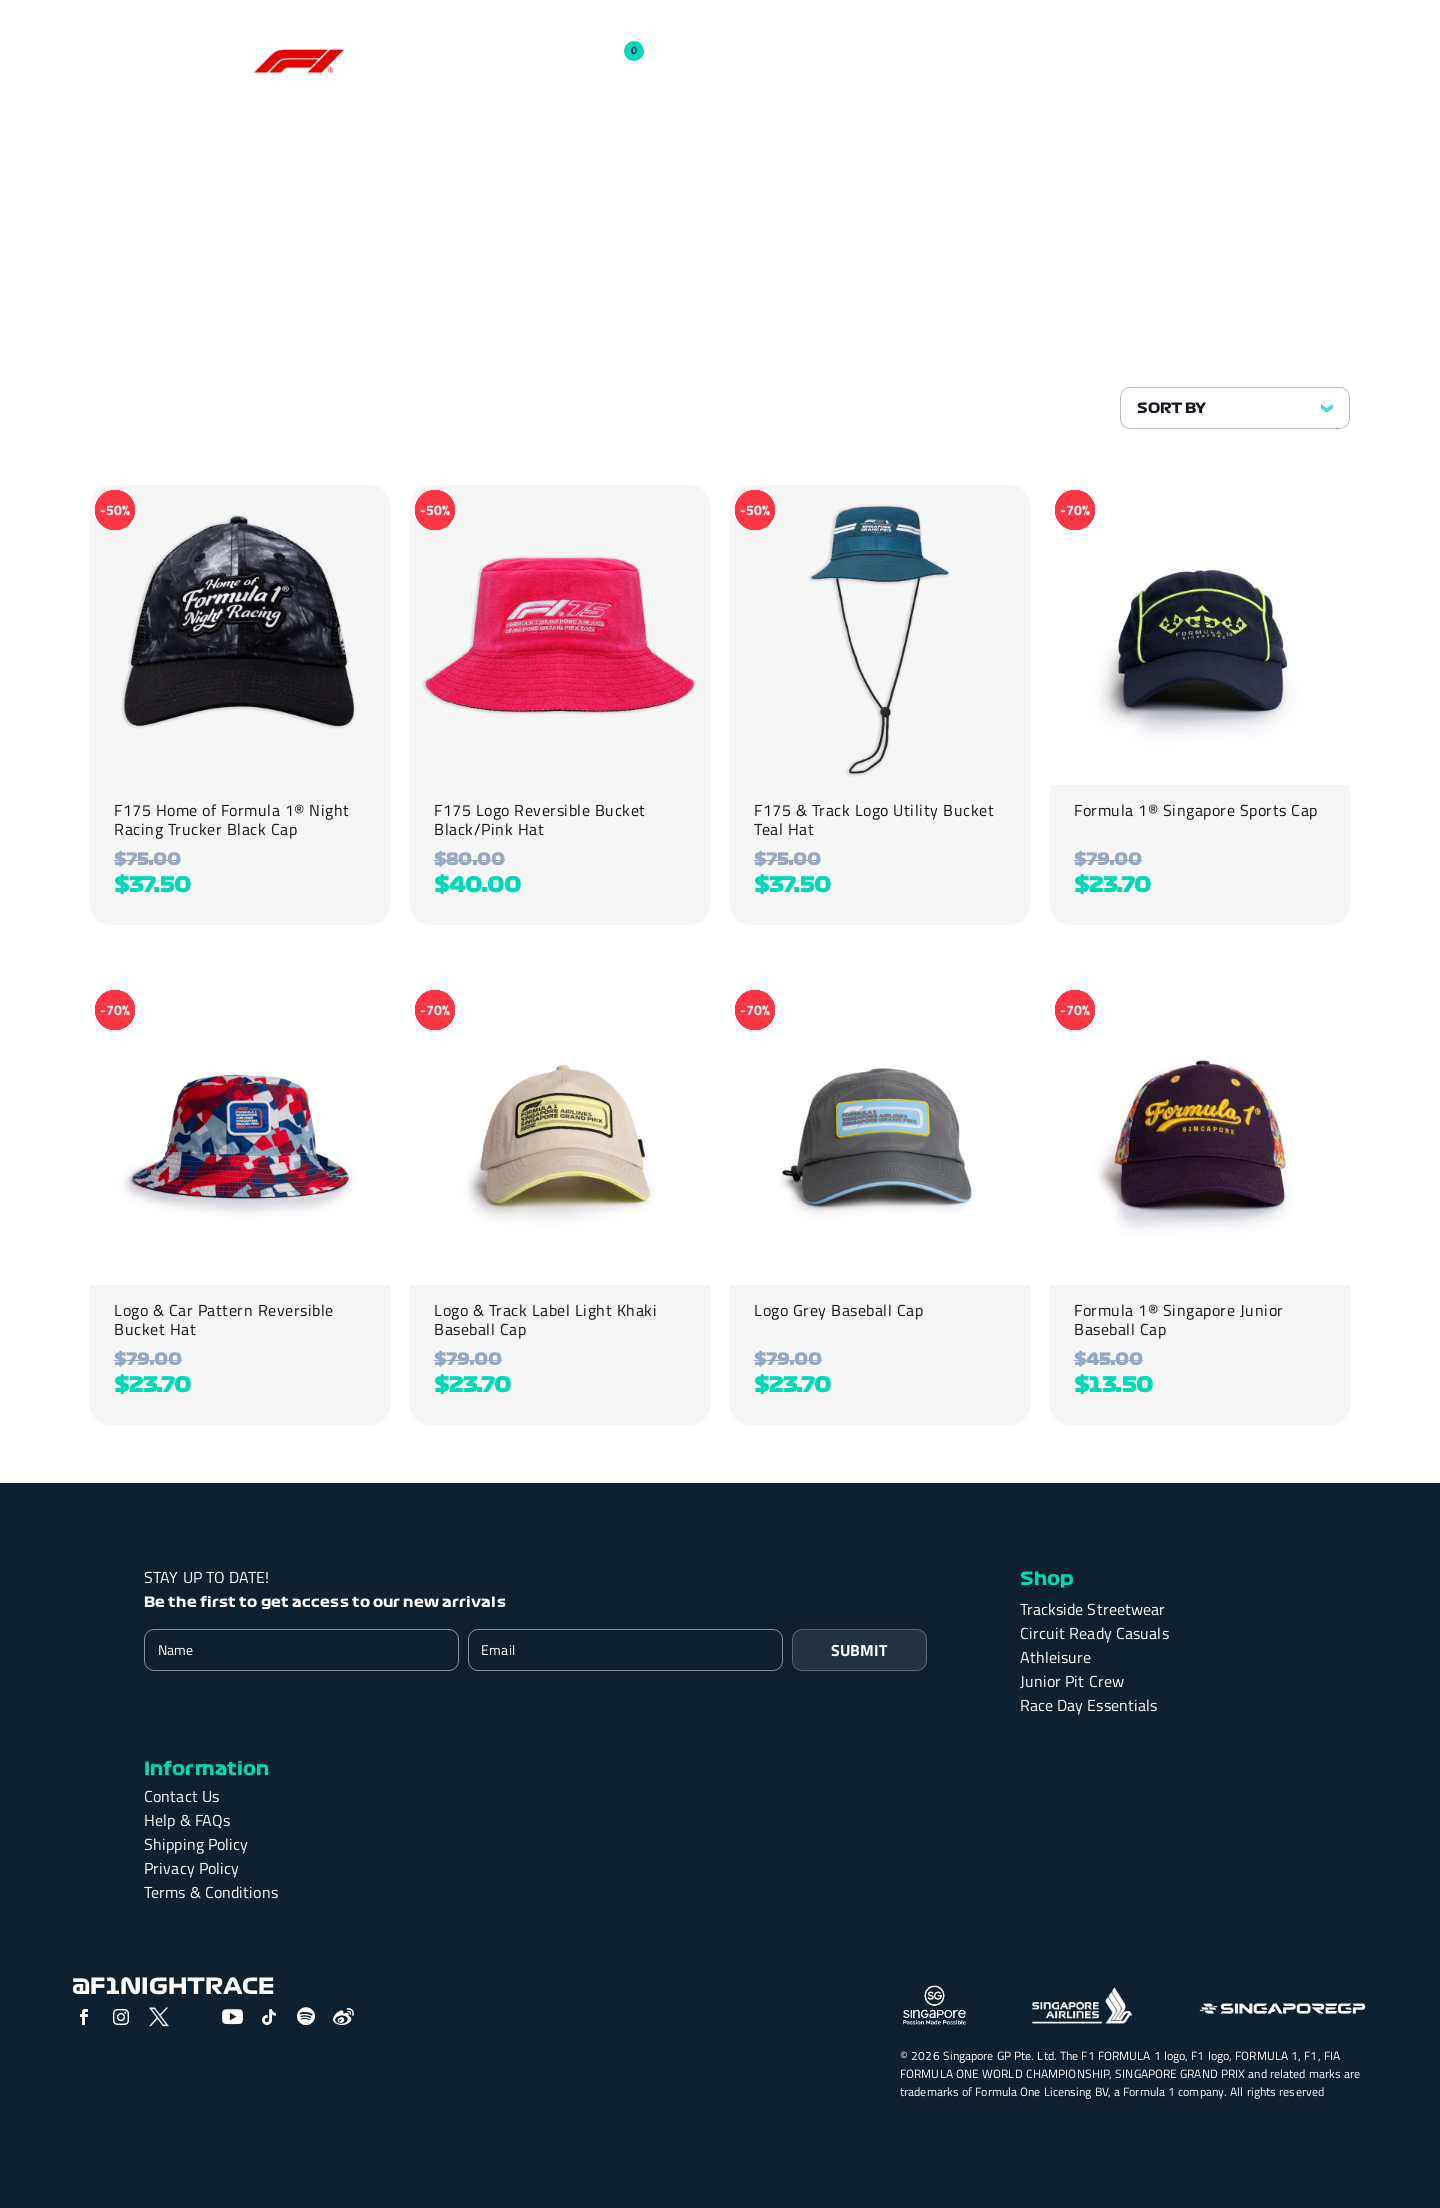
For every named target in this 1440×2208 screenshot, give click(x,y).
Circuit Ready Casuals (456, 110)
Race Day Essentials (383, 130)
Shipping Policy (196, 1844)
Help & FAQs (187, 1820)
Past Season (630, 130)
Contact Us (181, 1796)
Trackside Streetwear (237, 110)
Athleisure (633, 110)
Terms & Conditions (211, 1892)
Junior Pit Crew (122, 130)
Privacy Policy (191, 1868)
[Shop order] (1235, 408)
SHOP (84, 110)
